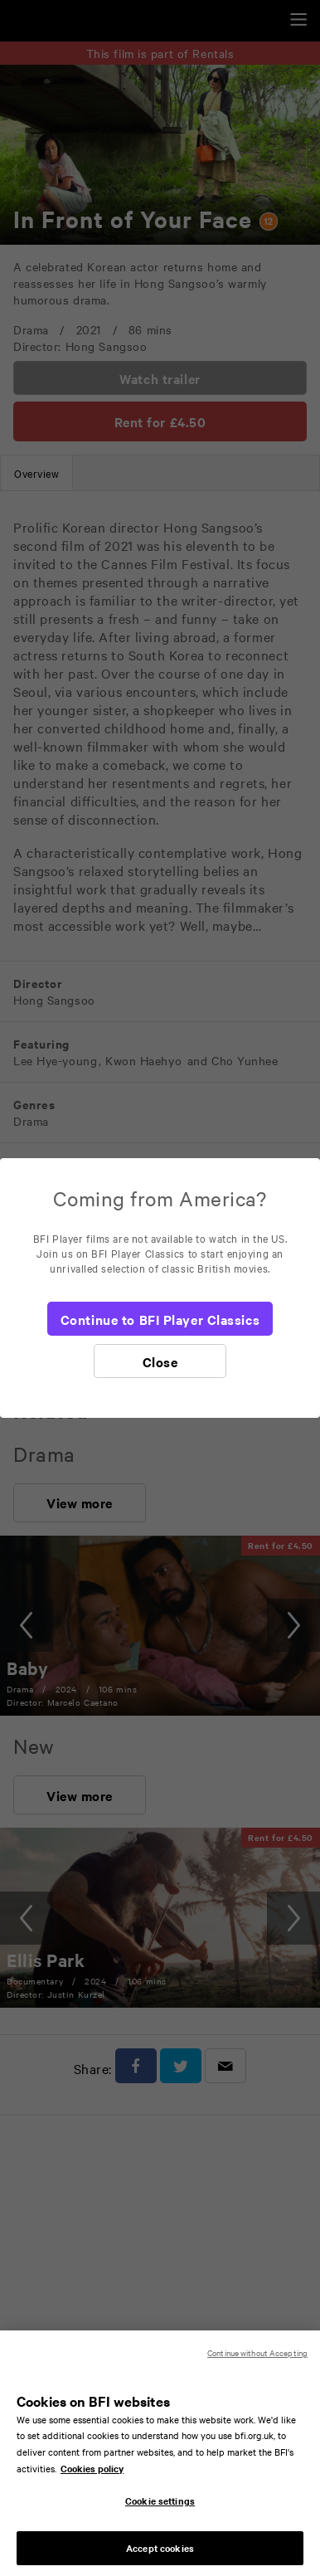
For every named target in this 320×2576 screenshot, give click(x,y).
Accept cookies (160, 2557)
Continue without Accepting (257, 2362)
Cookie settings (160, 2510)
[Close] (160, 1361)
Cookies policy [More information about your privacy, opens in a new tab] (92, 2478)
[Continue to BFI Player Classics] (160, 1319)
